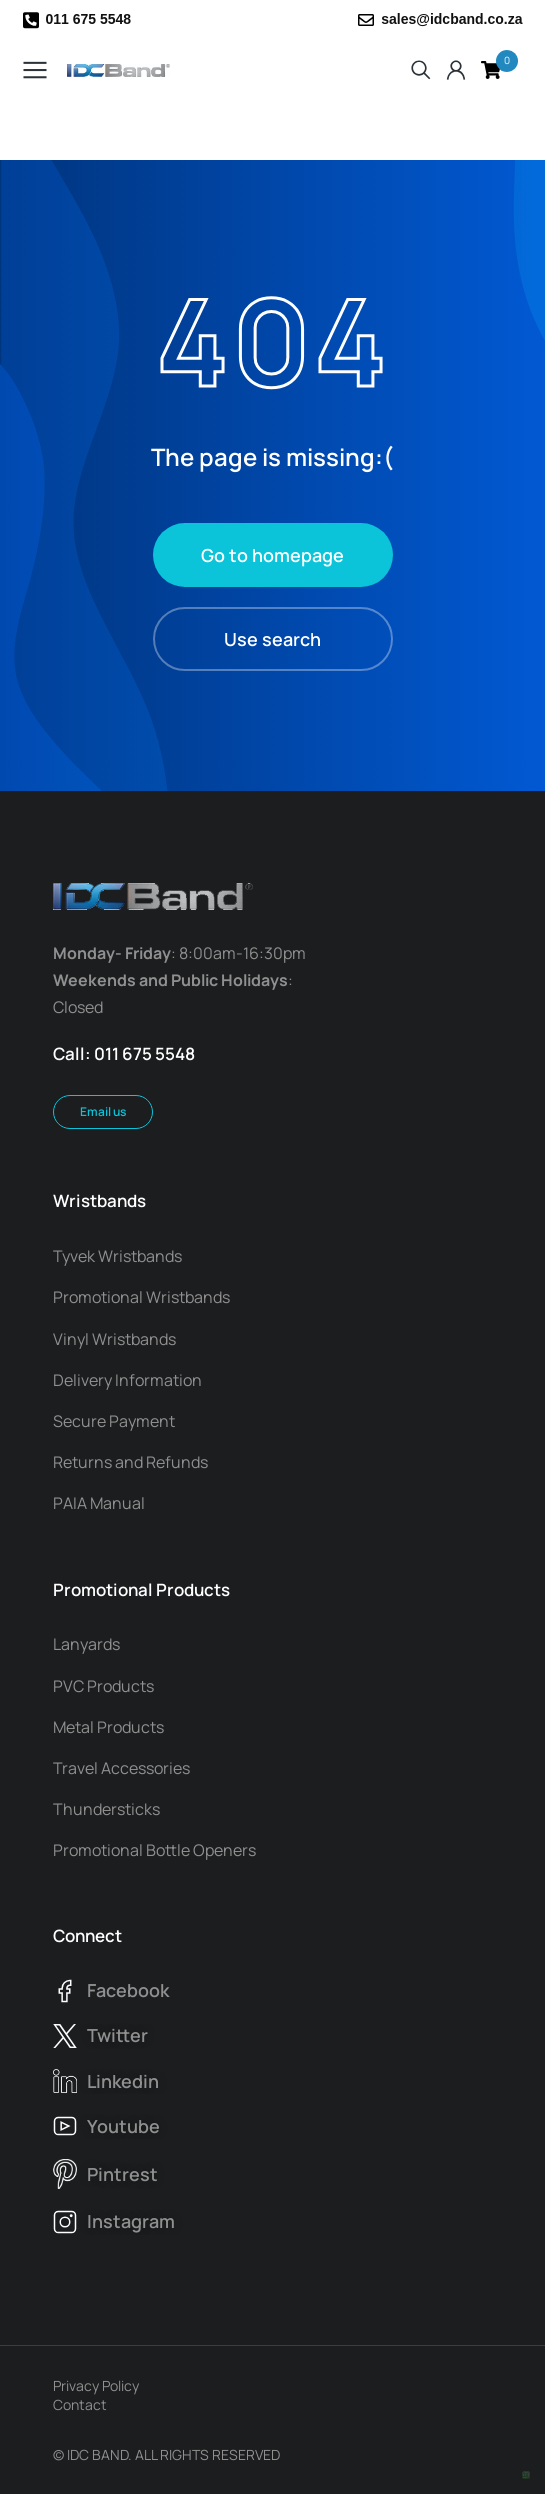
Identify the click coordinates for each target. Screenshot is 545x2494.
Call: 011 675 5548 (124, 1053)
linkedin (123, 2081)
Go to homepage (272, 555)
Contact (80, 2404)
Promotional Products (141, 1589)
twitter (117, 2035)
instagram (131, 2221)
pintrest (122, 2174)
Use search (272, 639)
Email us (103, 1111)
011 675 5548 (89, 19)
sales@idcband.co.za (451, 19)
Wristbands (99, 1200)
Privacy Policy (96, 2385)
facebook (128, 1990)
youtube (123, 2126)
